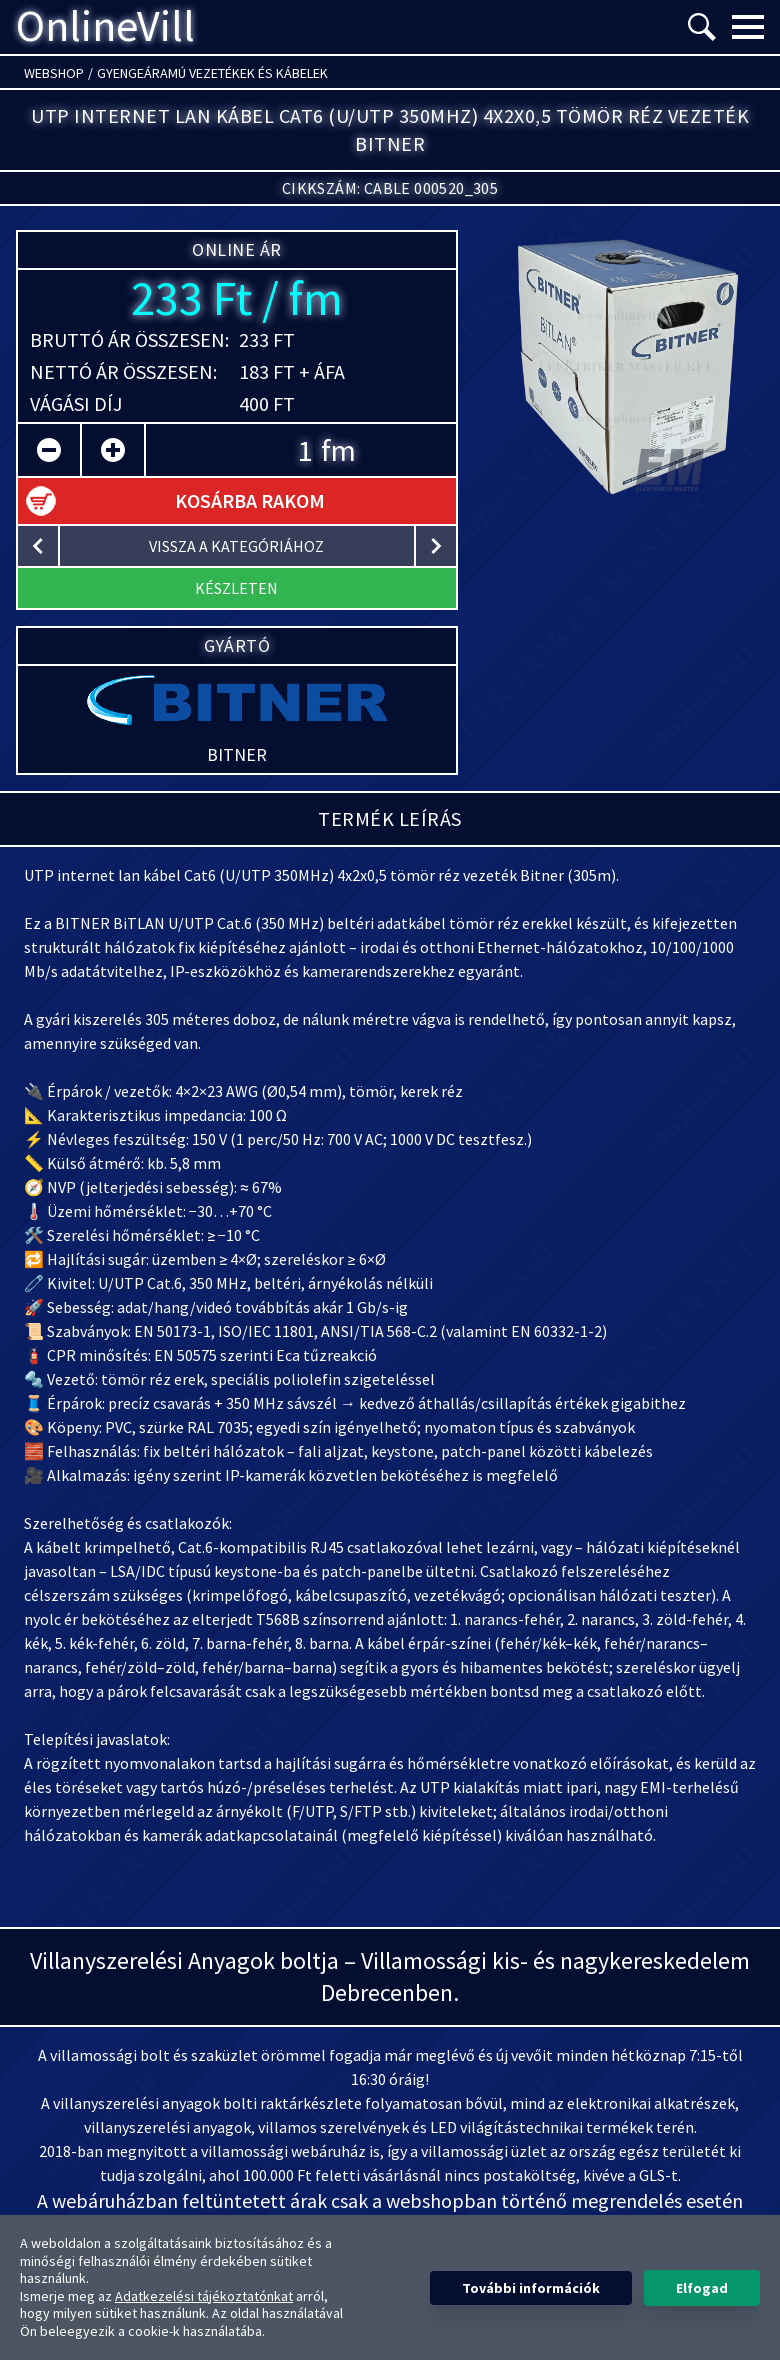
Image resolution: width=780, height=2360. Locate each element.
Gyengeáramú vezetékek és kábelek (212, 73)
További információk (531, 2288)
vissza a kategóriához (236, 546)
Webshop (54, 73)
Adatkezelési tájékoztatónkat (204, 2296)
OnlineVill (105, 27)
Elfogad (702, 2288)
